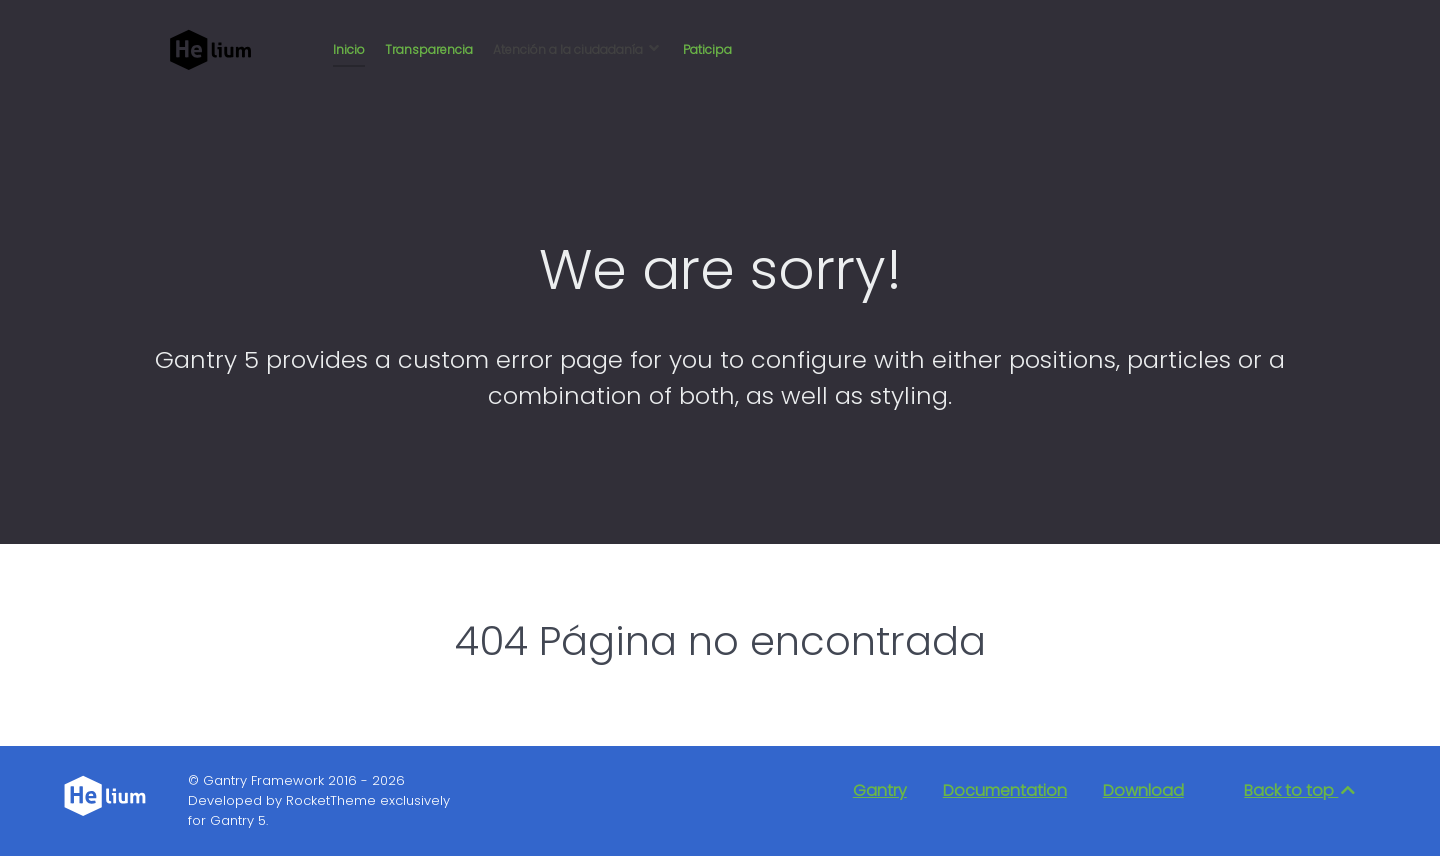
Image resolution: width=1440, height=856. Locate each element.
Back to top (1301, 790)
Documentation (1005, 790)
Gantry (880, 790)
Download (1143, 790)
